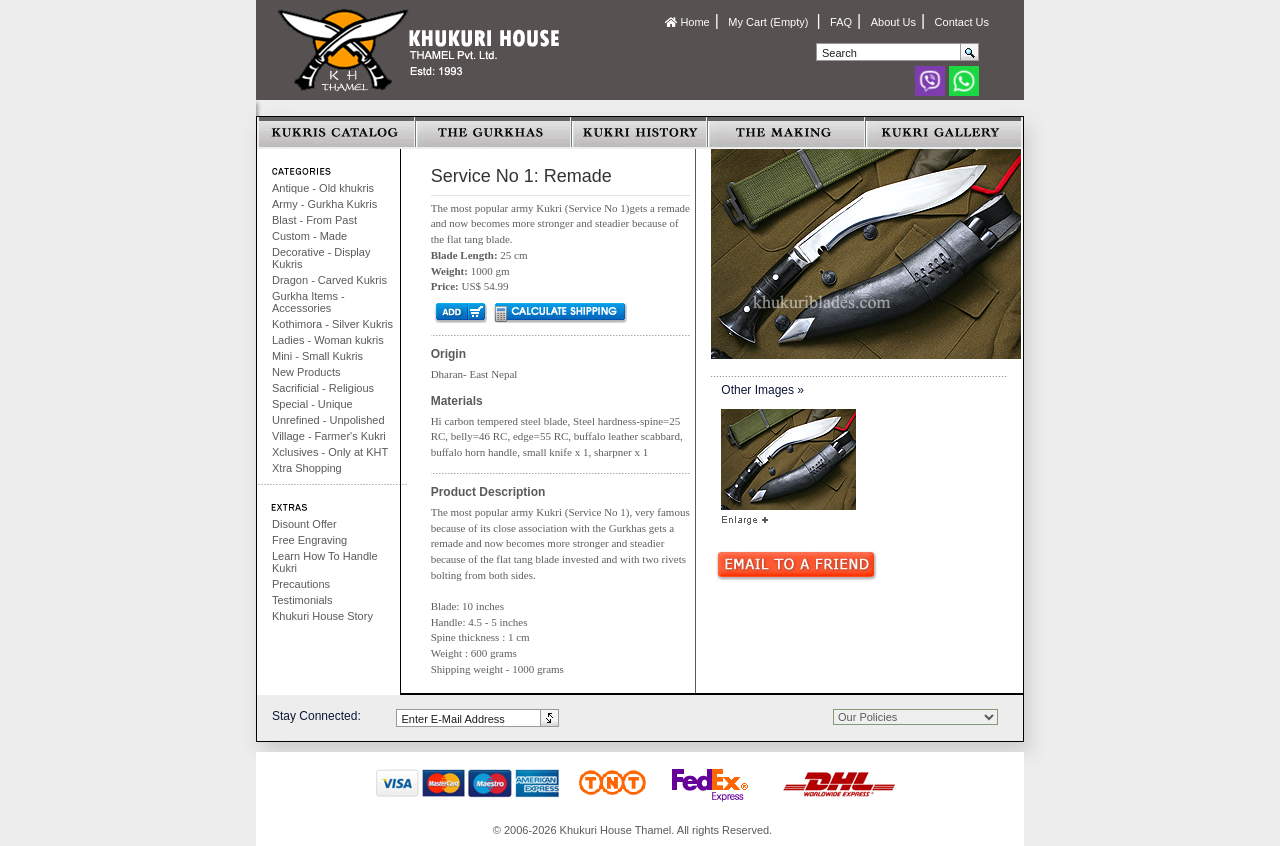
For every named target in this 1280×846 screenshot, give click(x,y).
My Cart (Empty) (769, 22)
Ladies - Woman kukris (328, 340)
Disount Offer (304, 524)
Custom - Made (309, 236)
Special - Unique (312, 404)
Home (687, 22)
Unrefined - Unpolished (328, 420)
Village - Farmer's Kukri (329, 436)
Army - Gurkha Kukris (324, 204)
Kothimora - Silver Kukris (332, 324)
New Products (306, 372)
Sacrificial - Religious (323, 388)
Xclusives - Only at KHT (330, 452)
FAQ (841, 22)
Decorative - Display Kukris (321, 258)
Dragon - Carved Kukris (329, 280)
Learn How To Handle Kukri (325, 562)
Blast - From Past (314, 220)
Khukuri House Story (322, 616)
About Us (893, 22)
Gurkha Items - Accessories (308, 302)
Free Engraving (309, 540)
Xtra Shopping (307, 468)
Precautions (301, 584)
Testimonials (302, 600)
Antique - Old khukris (323, 188)
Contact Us (962, 22)
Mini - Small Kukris (317, 356)
